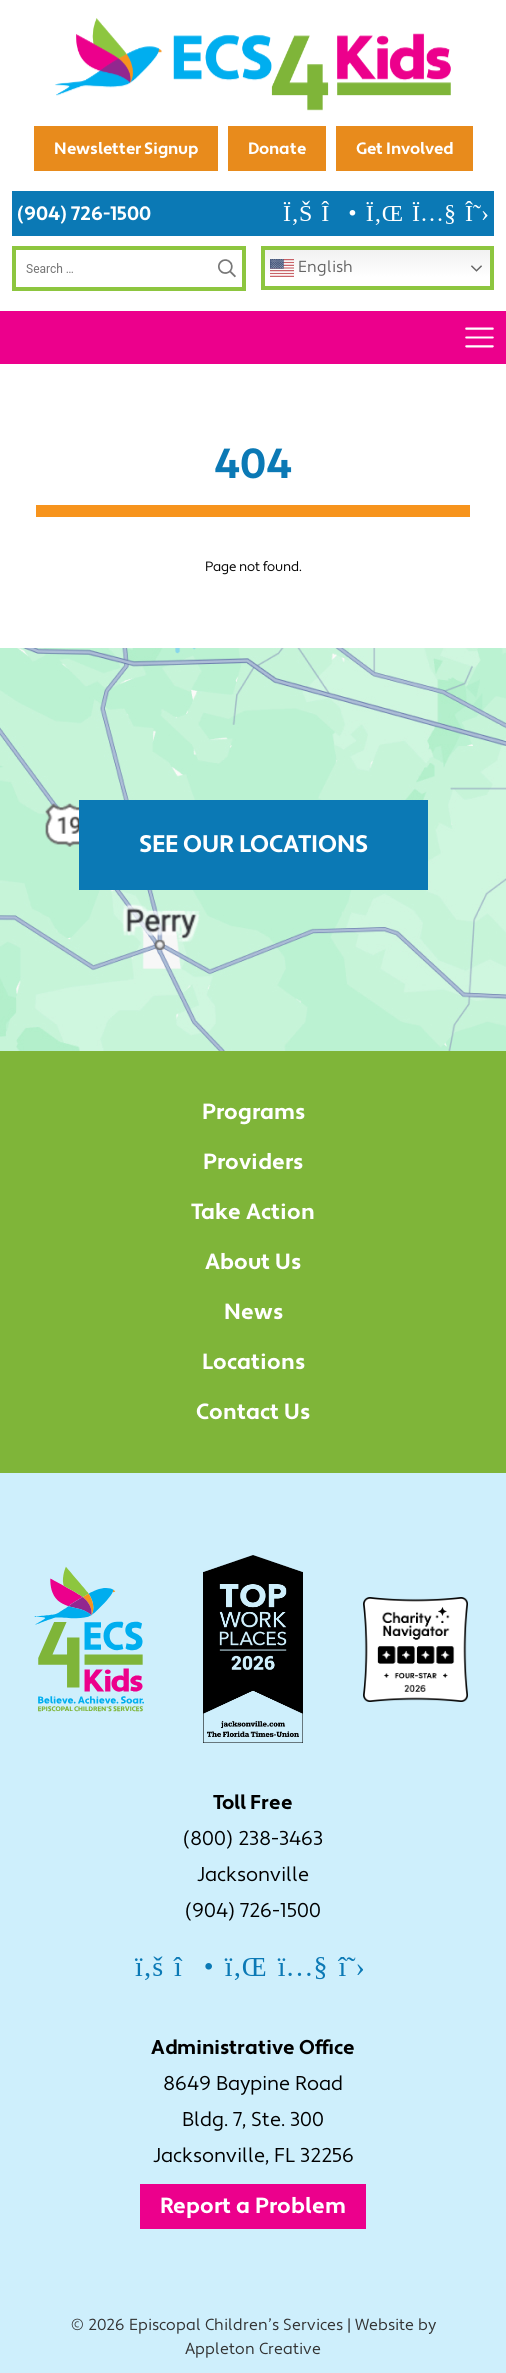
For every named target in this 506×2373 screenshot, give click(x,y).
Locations (253, 1362)
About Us (253, 1262)
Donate (277, 148)
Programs (253, 1112)
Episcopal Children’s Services (236, 2325)
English (311, 268)
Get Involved (404, 148)
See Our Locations (253, 844)
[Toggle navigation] (479, 337)
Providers (253, 1162)
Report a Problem (253, 2206)
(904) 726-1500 (84, 213)
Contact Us (253, 1412)
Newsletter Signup (126, 148)
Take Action (253, 1212)
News (253, 1312)
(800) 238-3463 (253, 1839)
